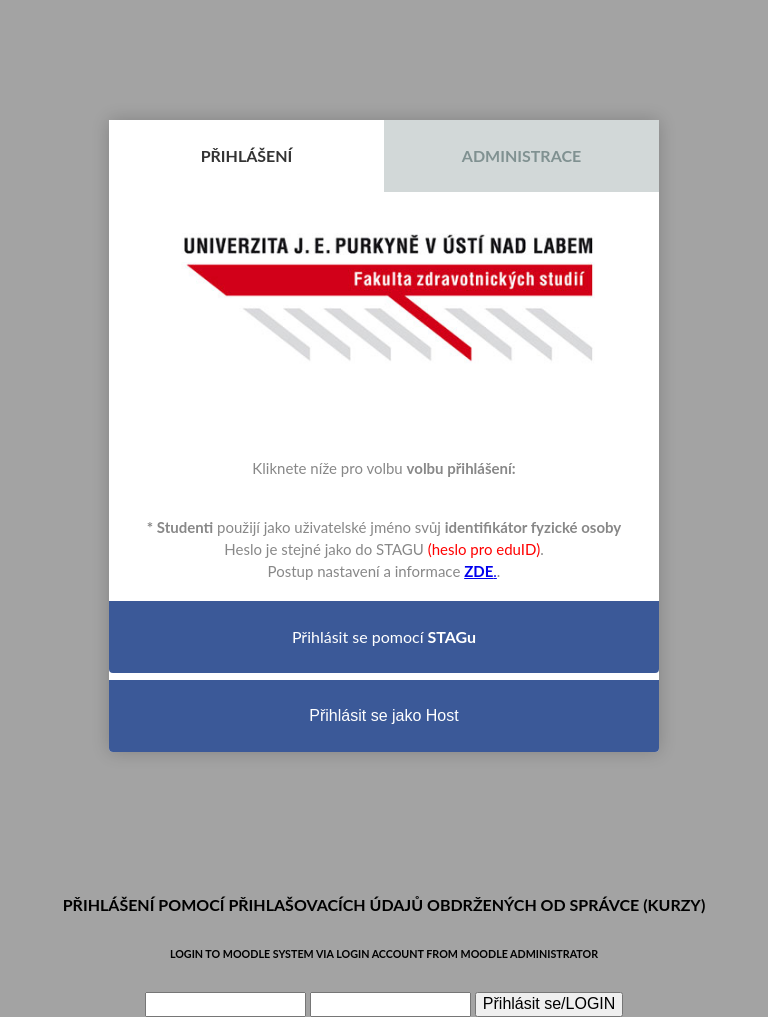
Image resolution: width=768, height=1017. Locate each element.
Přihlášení (247, 155)
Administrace (521, 155)
